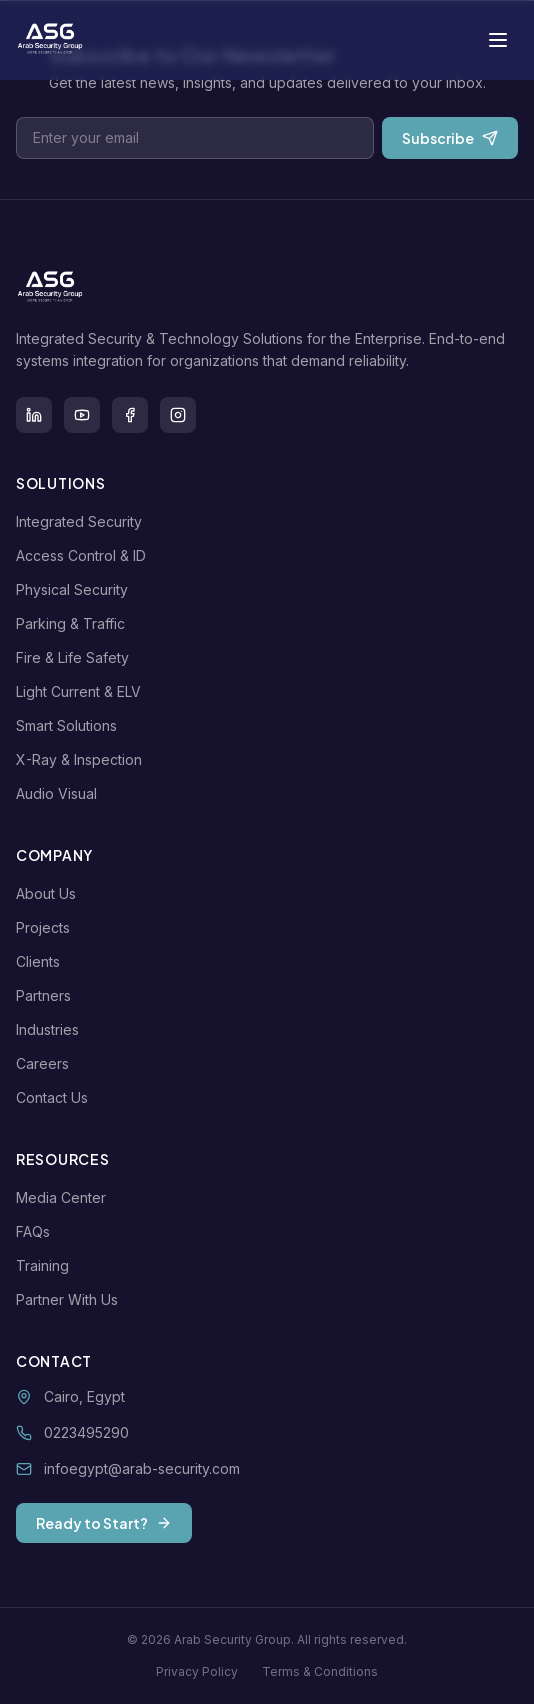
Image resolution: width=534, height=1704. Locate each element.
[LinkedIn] (34, 415)
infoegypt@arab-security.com (142, 1468)
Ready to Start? (104, 1523)
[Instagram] (178, 415)
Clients (42, 961)
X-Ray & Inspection (83, 759)
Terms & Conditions (320, 1671)
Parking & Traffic (74, 623)
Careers (46, 1063)
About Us (50, 893)
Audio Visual (60, 793)
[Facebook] (130, 415)
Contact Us (56, 1097)
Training (46, 1265)
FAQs (37, 1231)
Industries (51, 1029)
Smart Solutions (70, 725)
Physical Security (76, 589)
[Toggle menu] (498, 40)
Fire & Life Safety (76, 657)
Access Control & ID (85, 555)
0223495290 (86, 1432)
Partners (47, 995)
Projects (47, 927)
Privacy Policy (197, 1671)
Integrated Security (83, 521)
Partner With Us (71, 1299)
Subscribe (450, 138)
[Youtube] (82, 415)
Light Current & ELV (82, 691)
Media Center (65, 1197)
